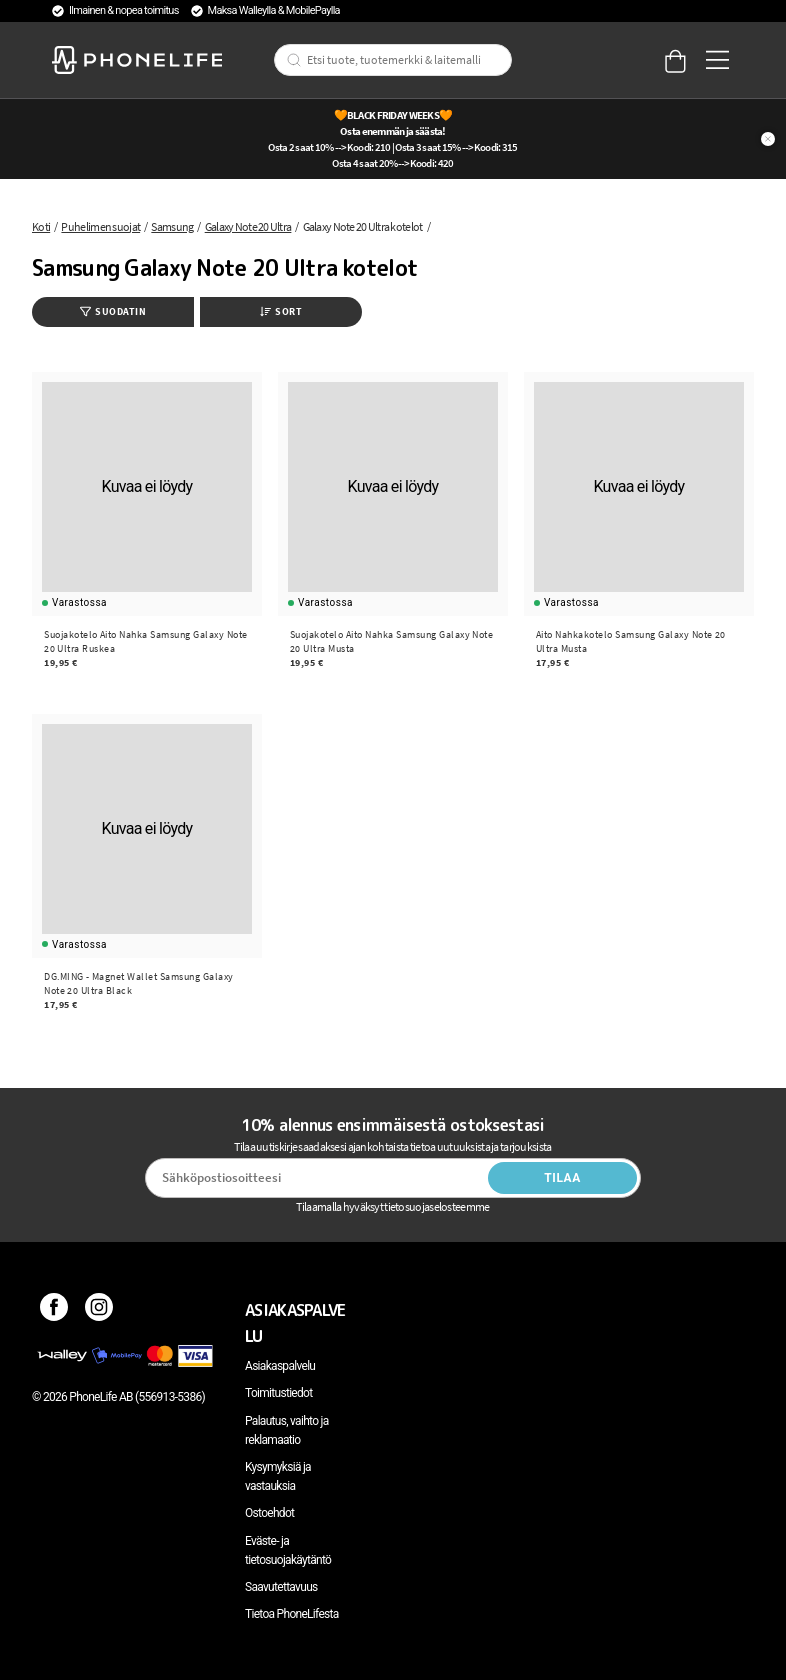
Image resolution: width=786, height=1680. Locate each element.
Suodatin (113, 311)
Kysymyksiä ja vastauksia (278, 1476)
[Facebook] (54, 1310)
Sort (281, 311)
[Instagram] (99, 1310)
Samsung (172, 226)
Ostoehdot (269, 1513)
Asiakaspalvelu (280, 1366)
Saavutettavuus (281, 1587)
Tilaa (562, 1178)
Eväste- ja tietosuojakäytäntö (288, 1550)
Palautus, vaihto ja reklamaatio (286, 1430)
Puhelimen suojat (100, 226)
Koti (41, 226)
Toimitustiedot (278, 1393)
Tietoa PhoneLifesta (292, 1614)
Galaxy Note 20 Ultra (248, 226)
